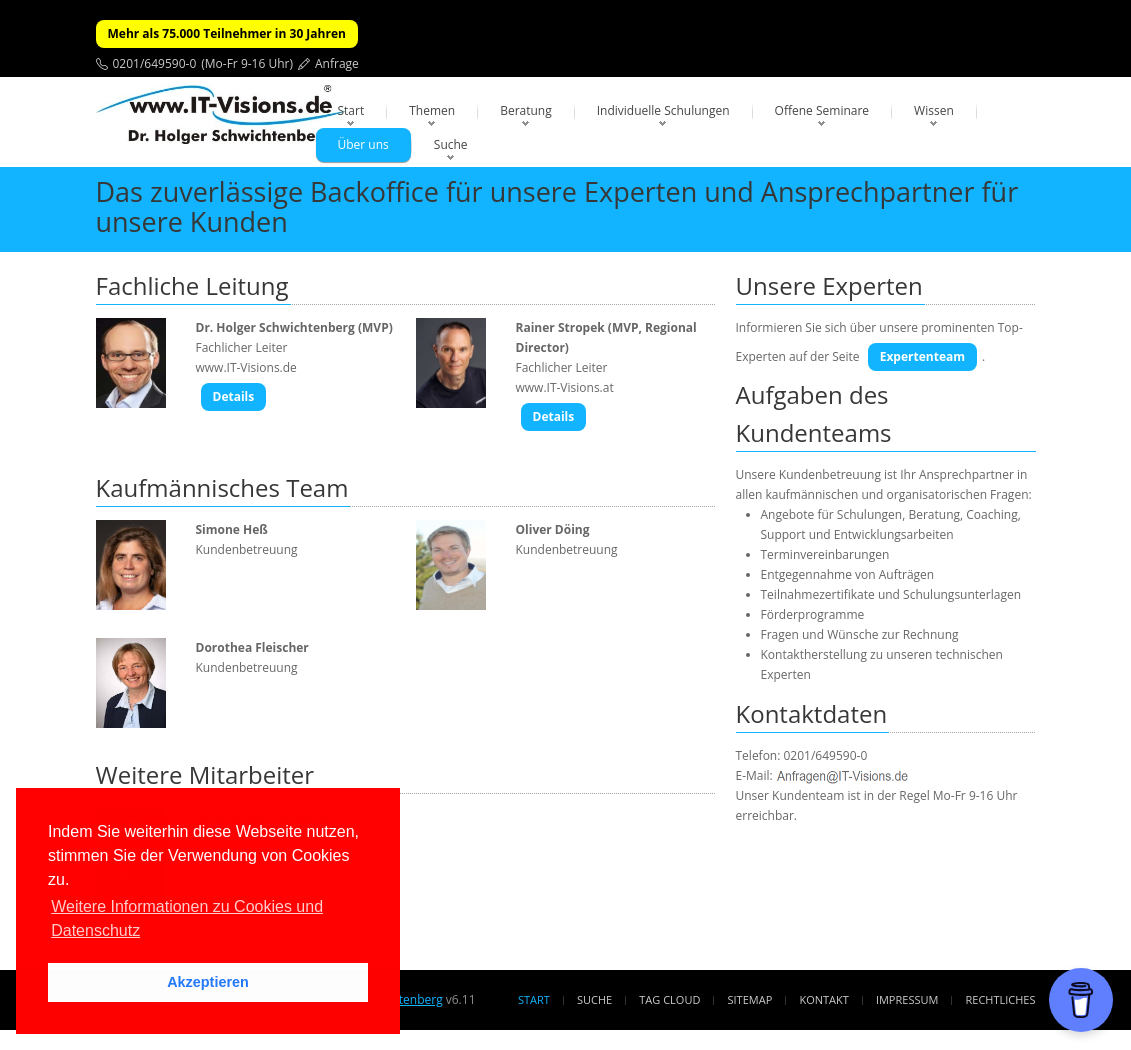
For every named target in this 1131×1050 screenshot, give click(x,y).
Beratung (526, 110)
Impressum (907, 999)
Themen (432, 110)
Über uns (363, 144)
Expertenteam (922, 356)
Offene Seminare (822, 110)
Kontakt (823, 999)
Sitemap (750, 999)
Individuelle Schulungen (663, 110)
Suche (451, 144)
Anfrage (337, 63)
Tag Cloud (669, 999)
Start (351, 110)
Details (234, 396)
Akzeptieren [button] (208, 982)
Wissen (934, 110)
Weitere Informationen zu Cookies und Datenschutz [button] (187, 918)
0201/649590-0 (155, 63)
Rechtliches (1001, 999)
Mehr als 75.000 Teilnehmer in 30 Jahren (227, 33)
